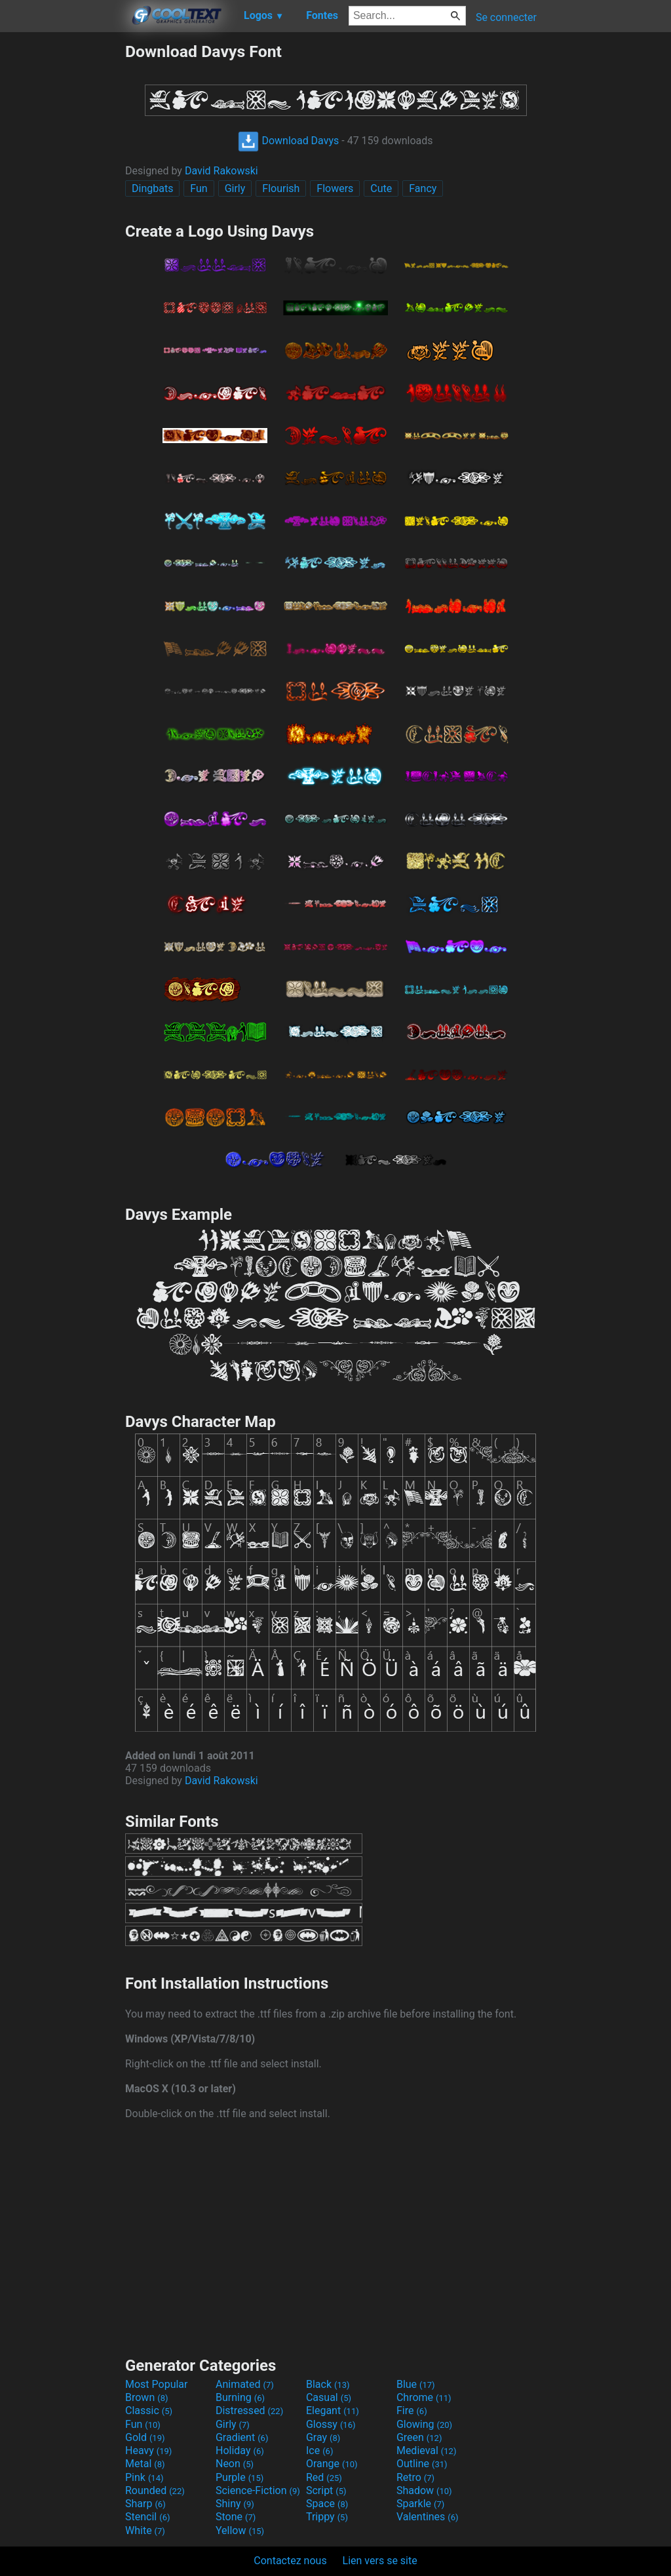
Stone (236, 2516)
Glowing (424, 2424)
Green (419, 2437)
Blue (415, 2384)
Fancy (422, 188)
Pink (144, 2477)
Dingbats (152, 188)
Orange (332, 2463)
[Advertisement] (62, 238)
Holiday (240, 2450)
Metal (145, 2463)
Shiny (235, 2503)
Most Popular (156, 2384)
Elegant (332, 2410)
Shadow (424, 2490)
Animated (245, 2384)
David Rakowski (221, 171)
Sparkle (420, 2503)
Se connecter (506, 17)
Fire (411, 2410)
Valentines (427, 2516)
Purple (239, 2477)
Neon (235, 2463)
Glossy (331, 2424)
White (145, 2530)
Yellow (240, 2530)
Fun (198, 188)
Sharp (145, 2503)
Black (328, 2384)
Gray (323, 2437)
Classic (148, 2410)
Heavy (148, 2450)
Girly (235, 188)
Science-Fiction (258, 2490)
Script (326, 2490)
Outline (422, 2463)
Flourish (280, 188)
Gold (145, 2437)
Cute (381, 188)
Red (324, 2477)
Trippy (327, 2516)
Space (327, 2503)
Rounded (155, 2490)
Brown (146, 2397)
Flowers (334, 188)
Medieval (426, 2450)
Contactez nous (290, 2560)
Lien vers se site (380, 2560)
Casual (328, 2397)
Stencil (147, 2516)
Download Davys (288, 140)
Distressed (249, 2410)
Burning (240, 2397)
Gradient (242, 2437)
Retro (415, 2477)
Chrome (423, 2397)
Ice (319, 2450)
